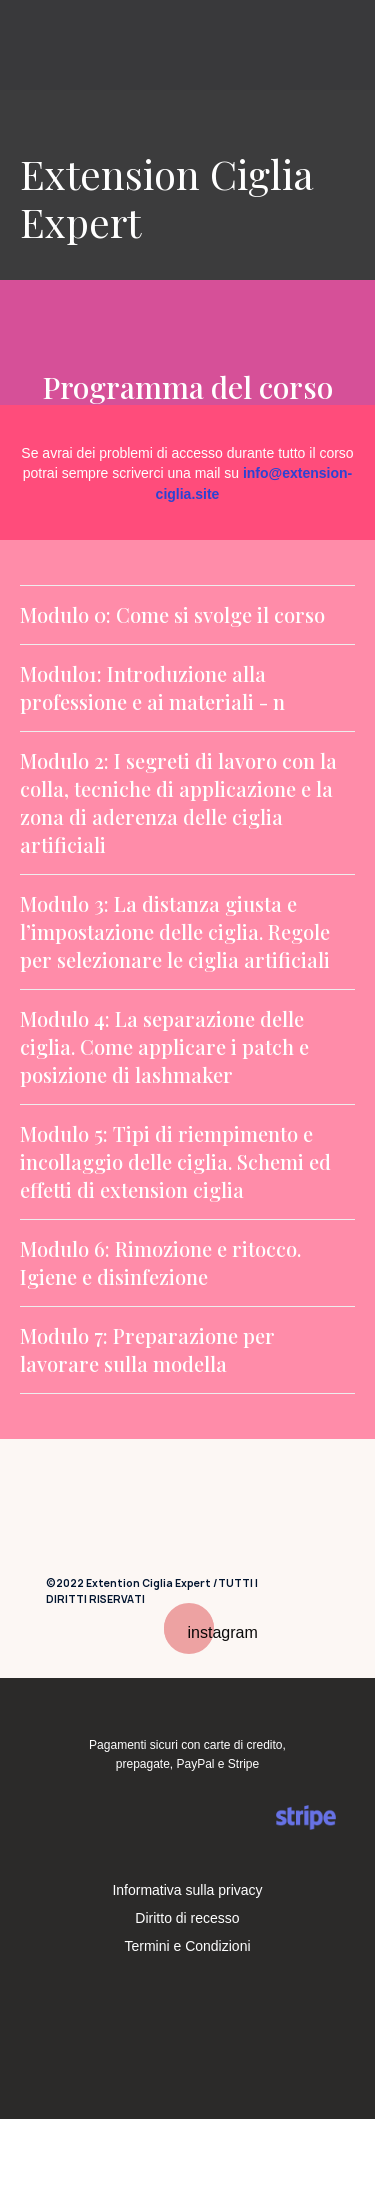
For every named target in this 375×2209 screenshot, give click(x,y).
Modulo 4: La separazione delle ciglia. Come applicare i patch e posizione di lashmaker (164, 1046)
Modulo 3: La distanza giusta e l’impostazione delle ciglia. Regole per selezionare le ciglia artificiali (175, 931)
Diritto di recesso (187, 1918)
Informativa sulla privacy (187, 1890)
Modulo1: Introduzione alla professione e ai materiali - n (152, 687)
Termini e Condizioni (187, 1946)
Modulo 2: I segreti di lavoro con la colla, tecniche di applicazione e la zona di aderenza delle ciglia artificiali (178, 802)
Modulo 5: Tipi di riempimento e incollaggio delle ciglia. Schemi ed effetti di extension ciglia (175, 1161)
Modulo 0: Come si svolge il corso (172, 614)
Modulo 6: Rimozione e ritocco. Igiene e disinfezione (160, 1262)
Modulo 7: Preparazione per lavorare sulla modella (147, 1349)
